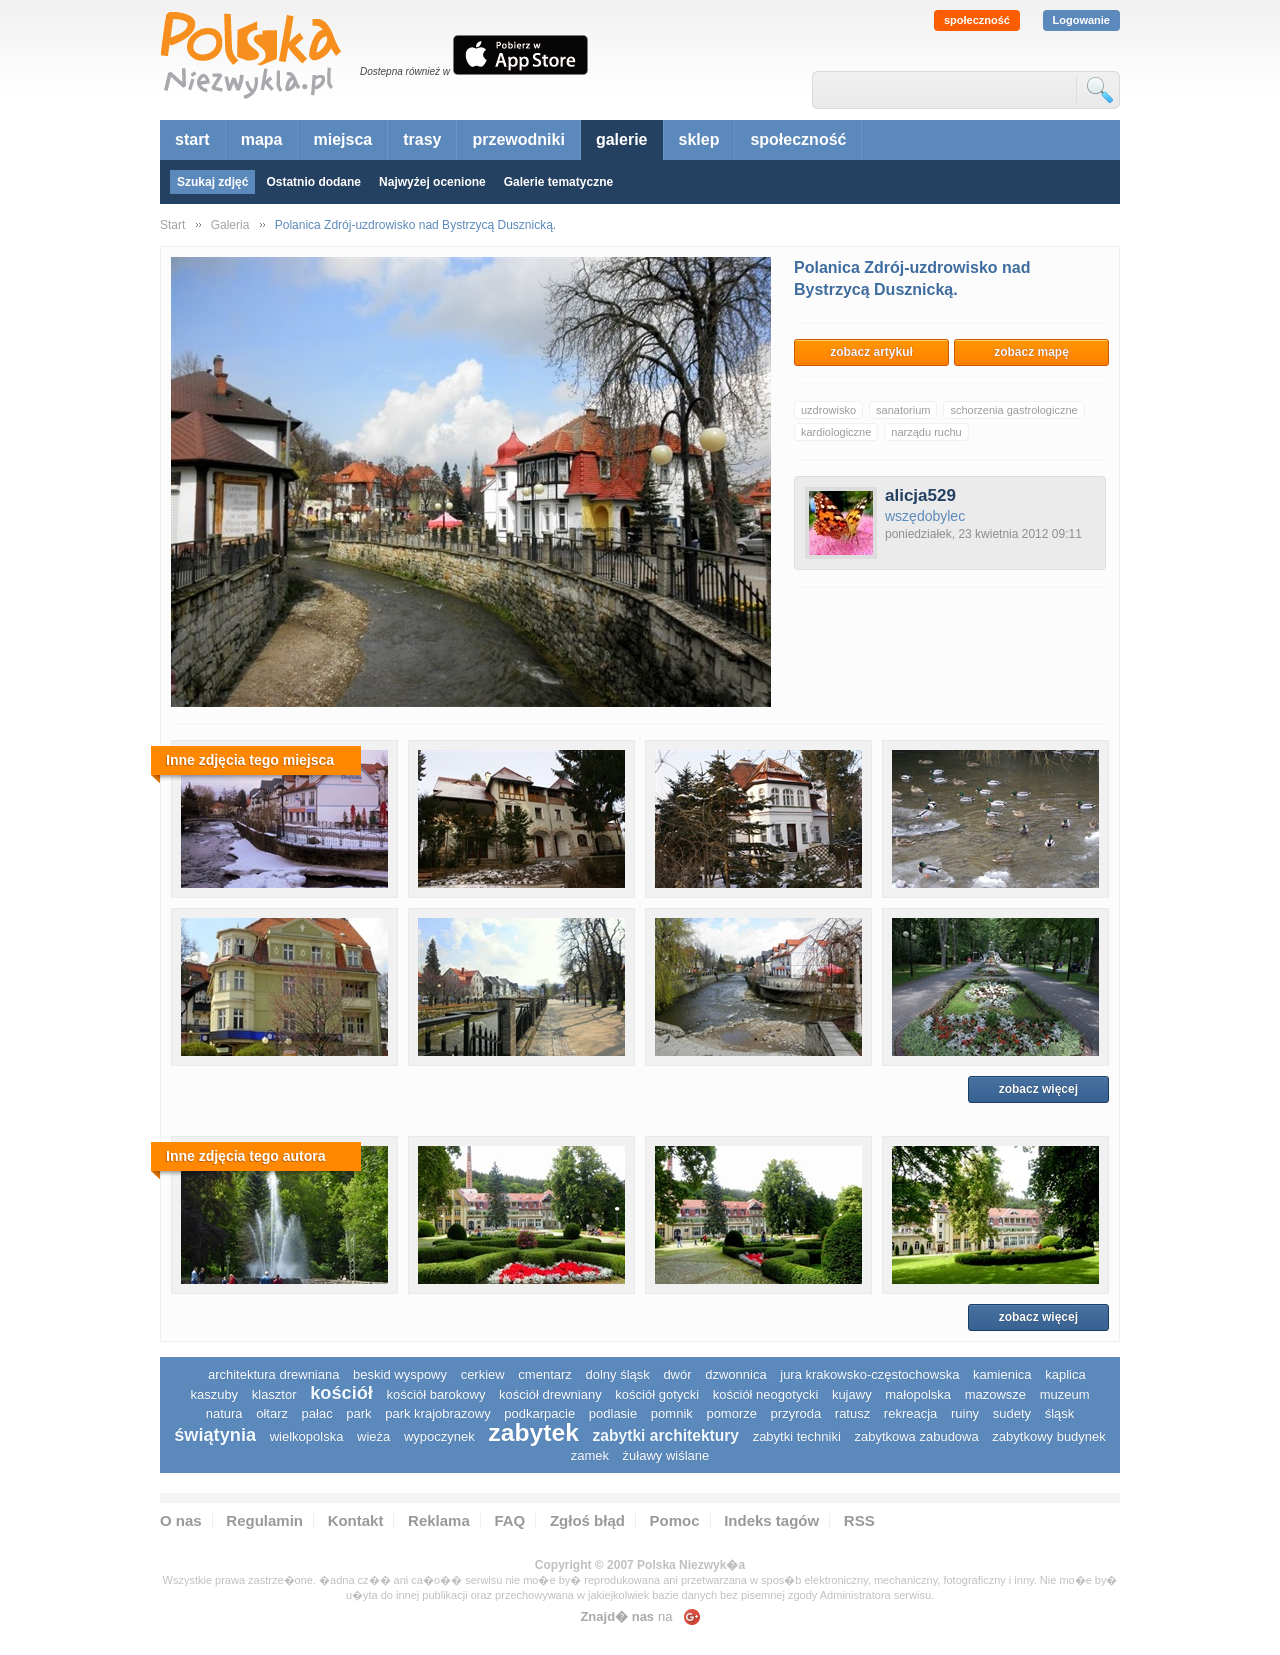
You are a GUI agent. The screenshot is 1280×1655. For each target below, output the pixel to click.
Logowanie (1081, 20)
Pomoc (675, 1520)
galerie (622, 139)
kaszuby (214, 1394)
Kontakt (356, 1520)
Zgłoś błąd (587, 1520)
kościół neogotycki (766, 1394)
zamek (590, 1455)
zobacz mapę (1031, 352)
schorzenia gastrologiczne (1013, 410)
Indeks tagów (771, 1520)
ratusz (852, 1413)
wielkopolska (307, 1436)
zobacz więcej (1038, 1089)
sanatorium (903, 410)
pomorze (731, 1413)
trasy (422, 139)
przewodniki (518, 139)
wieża (373, 1436)
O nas (181, 1520)
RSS (859, 1520)
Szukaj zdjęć (212, 182)
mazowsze (995, 1394)
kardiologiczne (836, 432)
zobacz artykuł (871, 352)
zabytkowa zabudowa (916, 1436)
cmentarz (544, 1374)
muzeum (1065, 1394)
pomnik (672, 1413)
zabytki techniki (797, 1436)
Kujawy (852, 1394)
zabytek (533, 1432)
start (192, 139)
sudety (1012, 1413)
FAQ (509, 1520)
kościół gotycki (657, 1394)
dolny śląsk (617, 1374)
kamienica (1002, 1374)
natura (224, 1413)
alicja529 (920, 495)
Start (172, 225)
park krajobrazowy (438, 1413)
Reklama (439, 1520)
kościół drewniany (550, 1394)
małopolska (918, 1394)
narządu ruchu (926, 432)
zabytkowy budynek (1048, 1436)
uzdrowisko (828, 410)
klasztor (274, 1394)
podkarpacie (539, 1413)
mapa (262, 139)
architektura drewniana (274, 1374)
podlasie (613, 1413)
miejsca (342, 139)
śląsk (1060, 1413)
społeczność (977, 20)
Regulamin (264, 1520)
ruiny (965, 1413)
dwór (677, 1374)
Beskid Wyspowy (400, 1374)
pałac (317, 1413)
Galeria (230, 225)
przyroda (796, 1413)
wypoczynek (439, 1436)
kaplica (1065, 1374)
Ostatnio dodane (313, 182)
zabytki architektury (666, 1435)
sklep (699, 139)
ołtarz (272, 1413)
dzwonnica (735, 1374)
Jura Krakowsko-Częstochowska (869, 1374)
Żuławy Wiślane (666, 1455)
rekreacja (910, 1413)
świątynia (215, 1435)
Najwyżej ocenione (432, 182)
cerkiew (483, 1374)
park (358, 1413)
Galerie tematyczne (558, 182)
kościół (341, 1393)
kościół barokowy (435, 1394)
